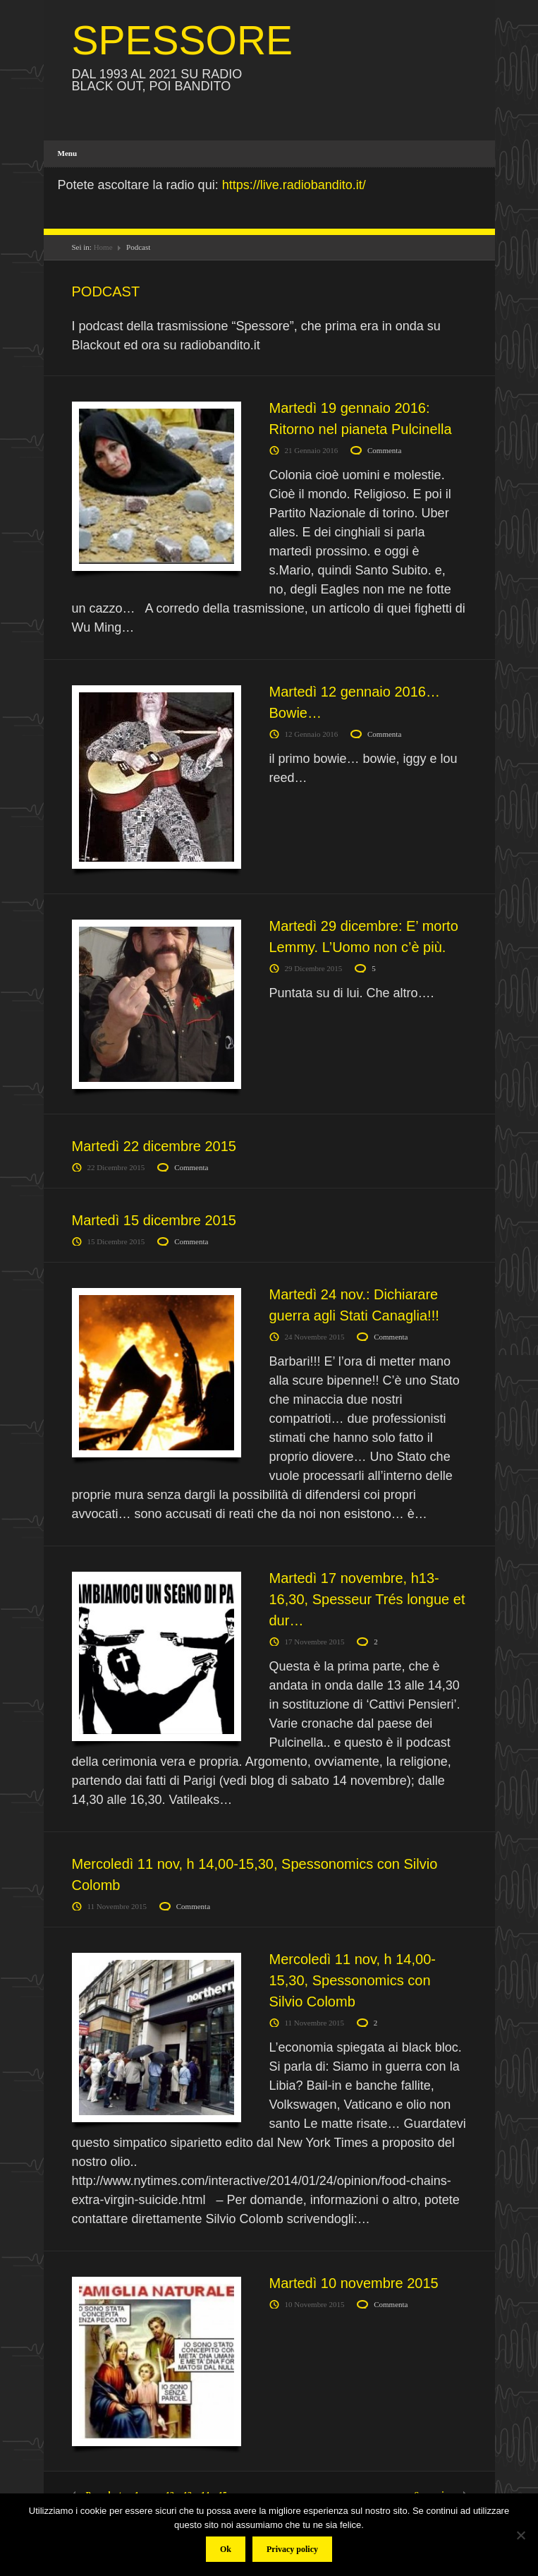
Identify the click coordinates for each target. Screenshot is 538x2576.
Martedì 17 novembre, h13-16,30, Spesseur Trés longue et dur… (367, 1599)
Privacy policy (292, 2549)
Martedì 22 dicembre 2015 (154, 1146)
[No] (520, 2535)
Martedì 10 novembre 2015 (354, 2283)
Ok (225, 2549)
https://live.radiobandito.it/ (294, 185)
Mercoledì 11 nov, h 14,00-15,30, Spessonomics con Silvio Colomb (352, 1980)
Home (103, 247)
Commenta (384, 450)
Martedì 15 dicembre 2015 (154, 1220)
